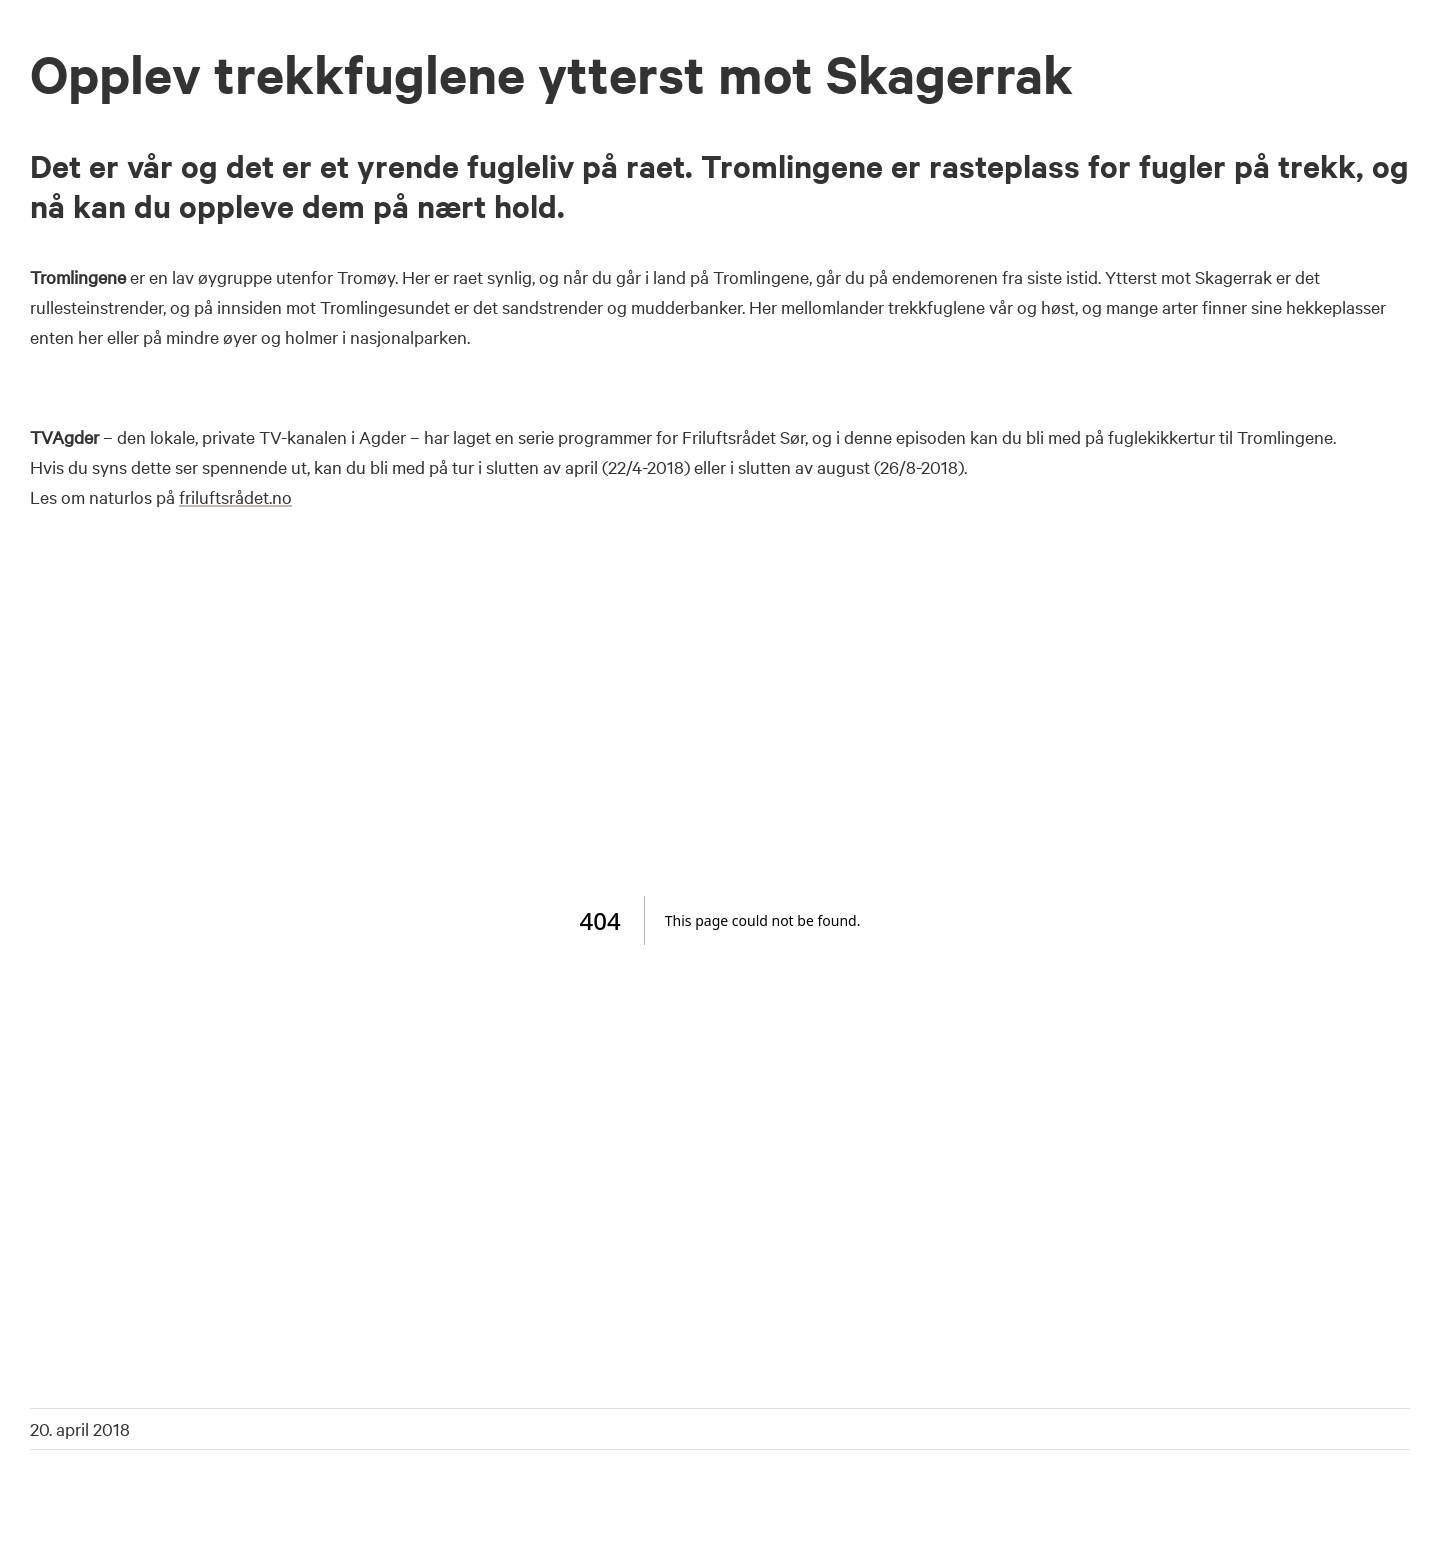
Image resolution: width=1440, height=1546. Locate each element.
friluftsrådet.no (235, 496)
